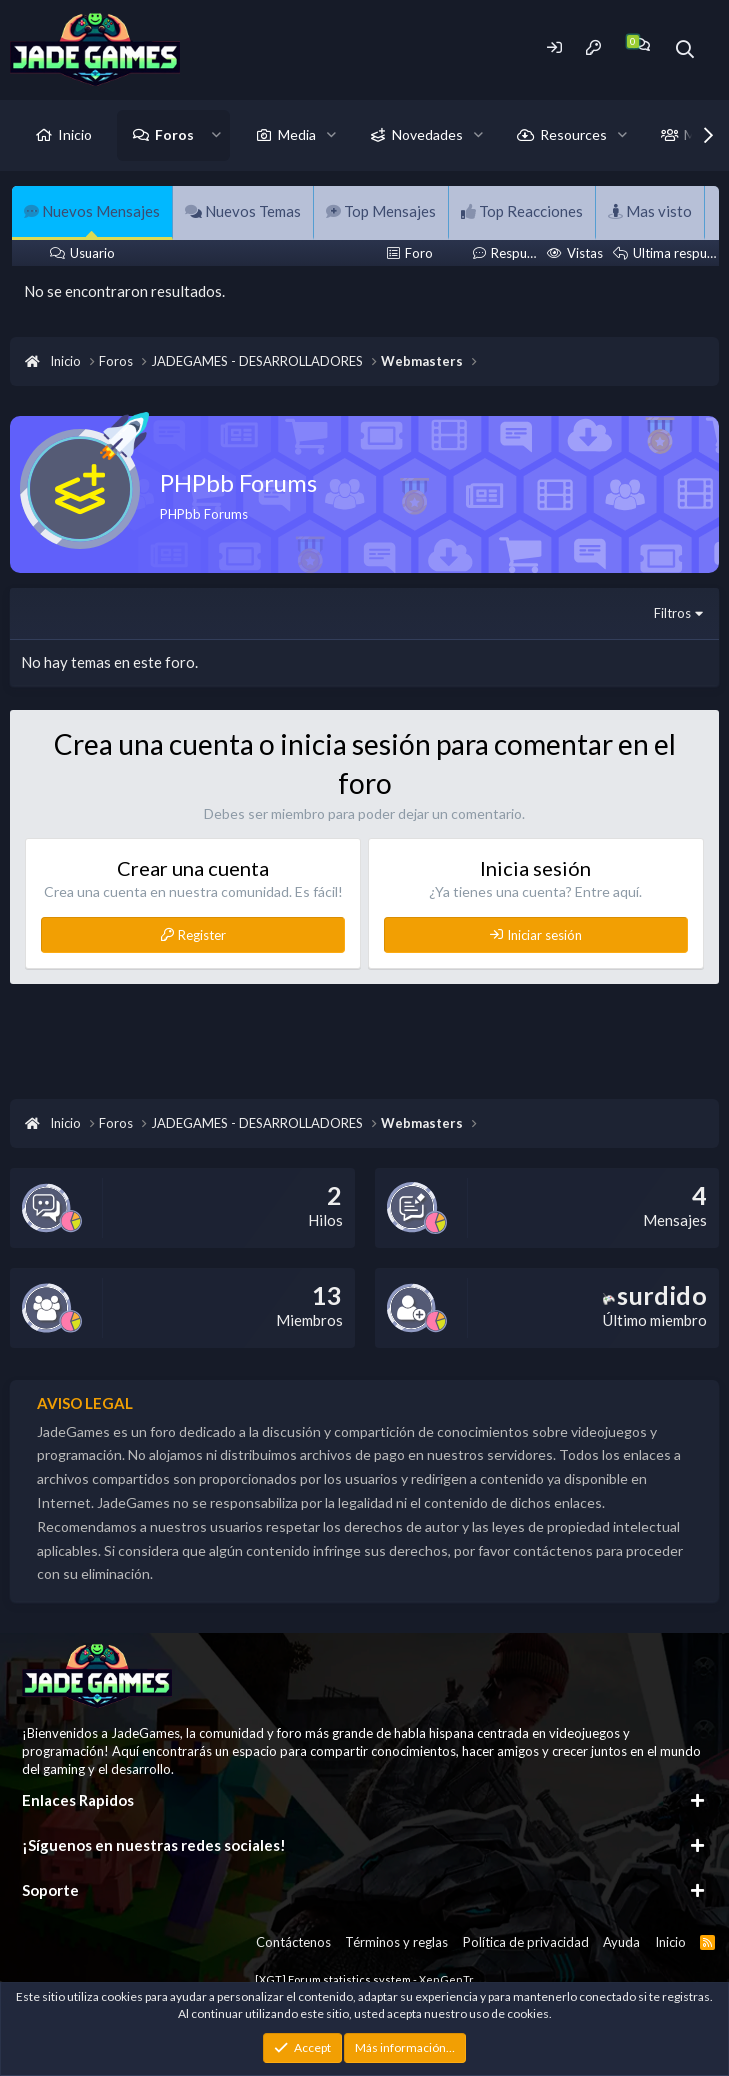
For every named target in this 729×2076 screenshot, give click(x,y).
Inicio (75, 134)
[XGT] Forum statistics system (364, 1979)
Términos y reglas (396, 1942)
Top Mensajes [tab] (381, 211)
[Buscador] (685, 49)
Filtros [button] (672, 613)
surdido (655, 1295)
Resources (573, 134)
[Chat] (641, 44)
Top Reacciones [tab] (522, 211)
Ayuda (621, 1942)
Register (202, 935)
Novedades (427, 134)
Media (297, 134)
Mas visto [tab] (650, 211)
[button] (216, 135)
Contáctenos (293, 1942)
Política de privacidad (526, 1942)
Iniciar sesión (544, 935)
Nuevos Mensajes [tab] (92, 211)
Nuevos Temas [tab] (243, 211)
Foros (174, 134)
